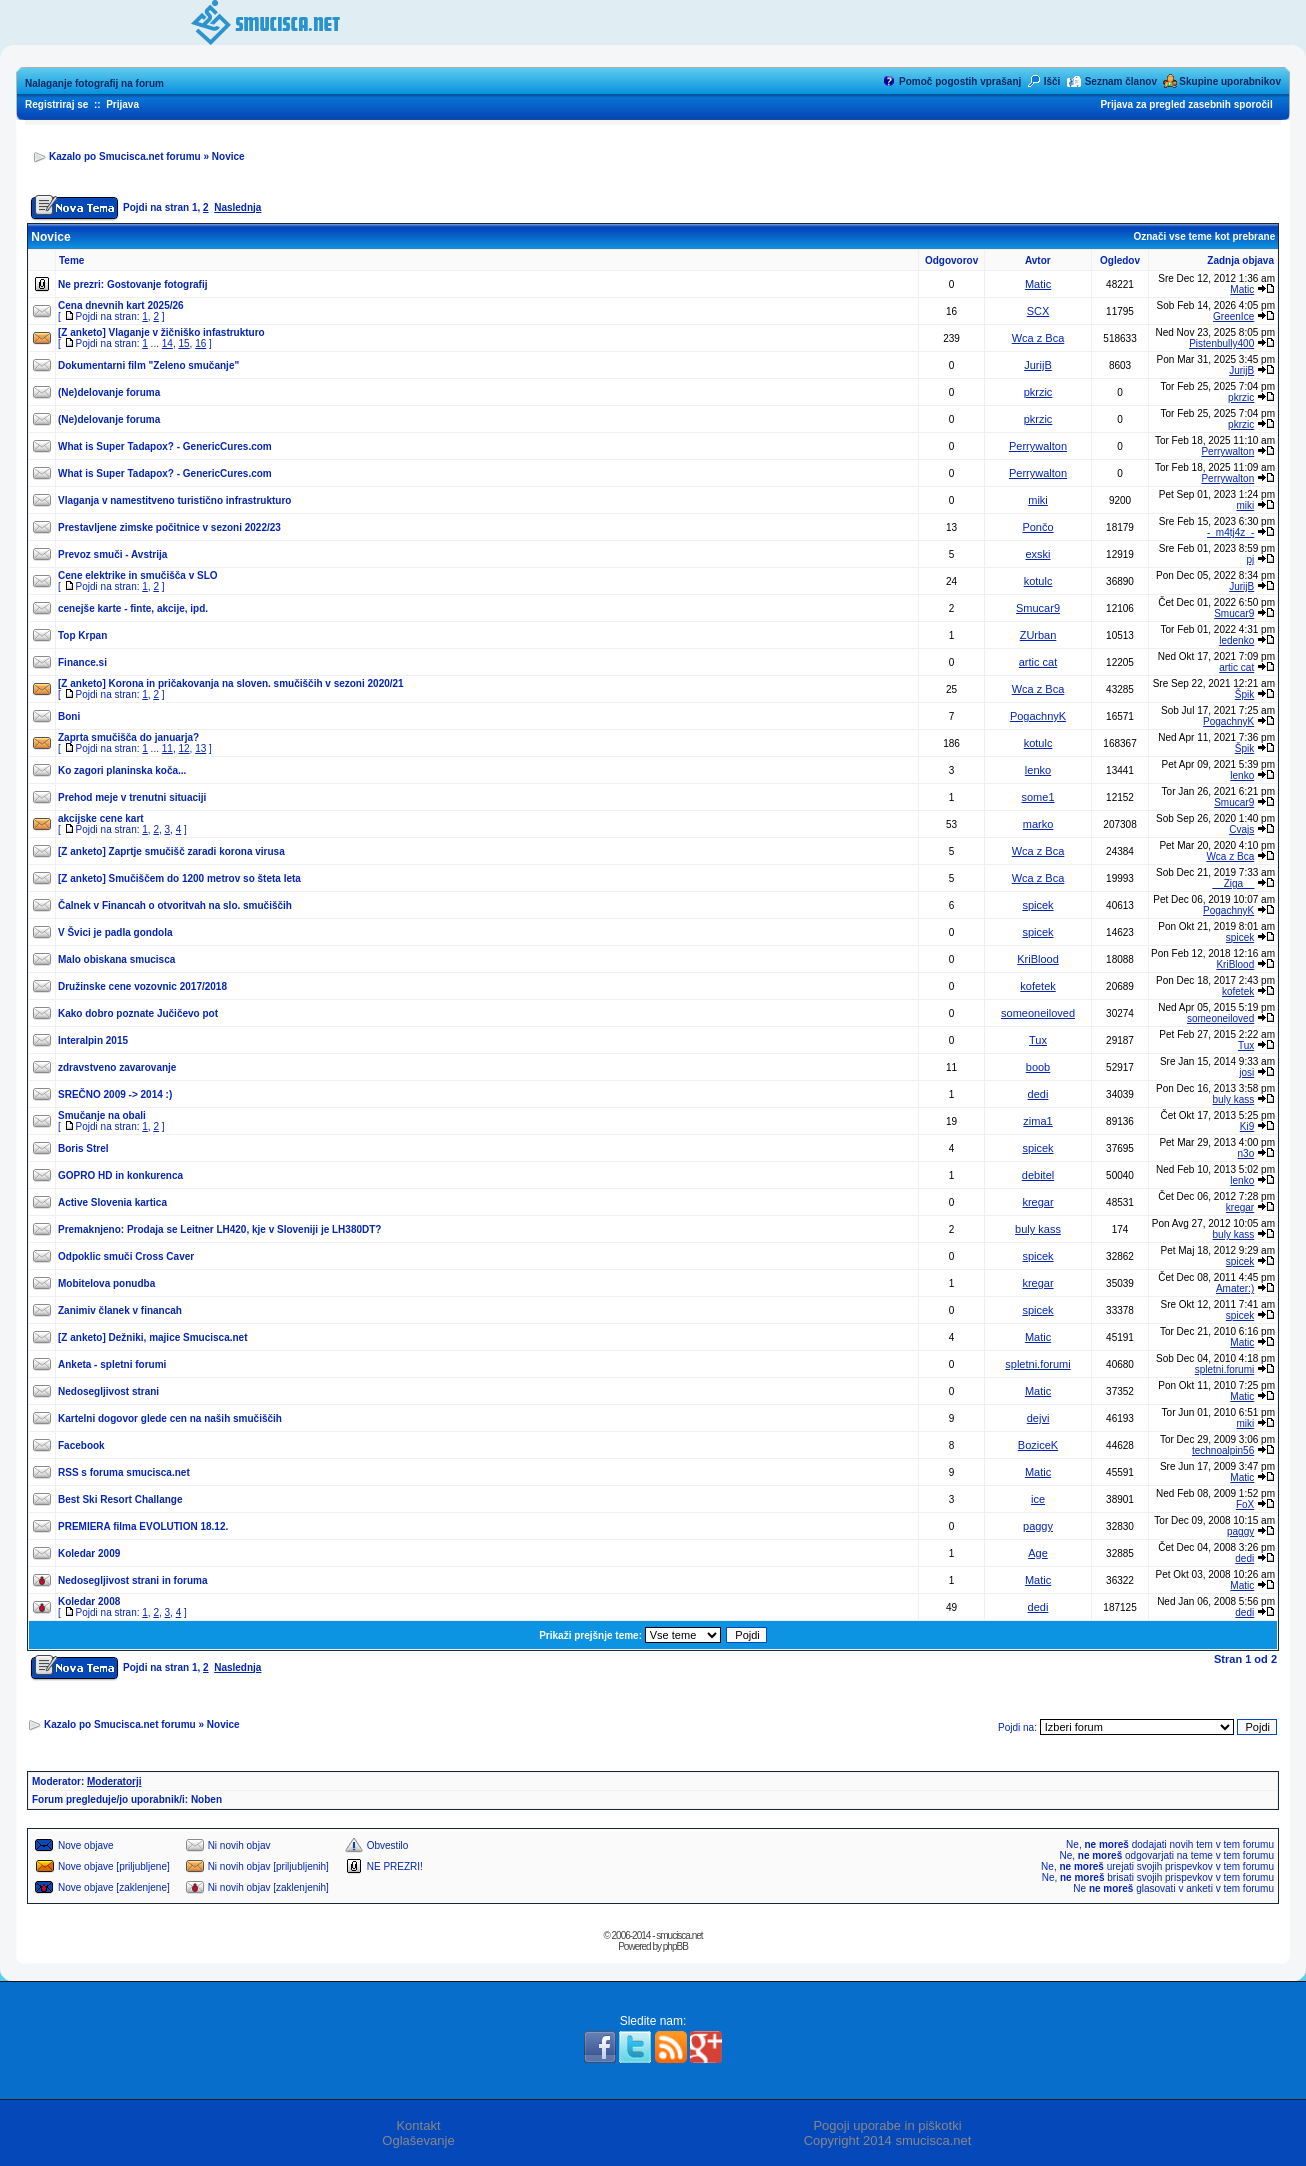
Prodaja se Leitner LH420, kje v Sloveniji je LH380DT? (254, 1229)
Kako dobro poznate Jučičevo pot (138, 1013)
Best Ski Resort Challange (120, 1499)
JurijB (1038, 365)
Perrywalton (1038, 446)
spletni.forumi (1037, 1364)
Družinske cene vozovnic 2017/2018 (142, 986)
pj (1250, 559)
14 (167, 343)
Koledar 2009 (89, 1553)
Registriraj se (56, 104)
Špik (1244, 694)
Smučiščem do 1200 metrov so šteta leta (205, 878)
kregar (1037, 1202)
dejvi (1038, 1418)
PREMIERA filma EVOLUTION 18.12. (143, 1526)
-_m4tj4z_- (1230, 532)
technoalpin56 (1223, 1450)
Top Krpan (82, 635)
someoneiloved (1038, 1013)
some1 (1038, 797)
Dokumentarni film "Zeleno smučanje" (148, 365)
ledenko (1236, 640)
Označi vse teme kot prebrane (1204, 236)
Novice (228, 156)
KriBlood (1038, 959)
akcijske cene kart (101, 818)
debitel (1038, 1175)
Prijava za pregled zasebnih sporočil (1186, 104)
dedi (1038, 1094)
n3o (1246, 1153)
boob (1038, 1067)
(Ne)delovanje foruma (109, 392)
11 (167, 748)
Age (1038, 1553)
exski (1037, 554)
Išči (1052, 81)
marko (1038, 824)
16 (200, 343)
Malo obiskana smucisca (116, 959)
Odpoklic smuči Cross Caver (126, 1256)
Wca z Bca (1038, 338)
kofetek (1037, 986)
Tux (1038, 1040)
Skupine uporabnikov (1230, 81)
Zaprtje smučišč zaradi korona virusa (197, 851)
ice (1038, 1499)
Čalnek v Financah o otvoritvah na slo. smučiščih (175, 905)
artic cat (1038, 662)
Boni (69, 716)
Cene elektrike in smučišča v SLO (138, 575)
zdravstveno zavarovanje (117, 1067)
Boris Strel (83, 1148)
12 (183, 748)
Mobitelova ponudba (106, 1283)
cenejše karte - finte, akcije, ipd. (133, 608)
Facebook (81, 1445)
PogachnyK (1038, 716)
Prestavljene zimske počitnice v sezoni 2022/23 (169, 527)
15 (183, 343)
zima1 (1037, 1121)
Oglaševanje (418, 2140)
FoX (1245, 1504)
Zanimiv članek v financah (120, 1310)
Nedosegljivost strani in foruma (132, 1580)
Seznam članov (1121, 81)
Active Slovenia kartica (112, 1202)
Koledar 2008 (89, 1601)
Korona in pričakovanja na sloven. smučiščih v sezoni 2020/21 (256, 683)
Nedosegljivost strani (108, 1391)
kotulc (1038, 581)
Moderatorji (114, 1781)
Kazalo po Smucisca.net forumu (125, 156)
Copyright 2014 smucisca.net (888, 2140)
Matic (1038, 284)
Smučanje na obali (102, 1115)
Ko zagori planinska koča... (122, 770)
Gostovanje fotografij (157, 284)
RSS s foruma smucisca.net (124, 1472)
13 (200, 748)
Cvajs (1241, 829)
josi (1246, 1072)
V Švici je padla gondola (115, 932)
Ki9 (1247, 1126)
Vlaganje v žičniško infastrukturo (187, 332)
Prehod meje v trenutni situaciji (132, 797)
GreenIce (1233, 316)
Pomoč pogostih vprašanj (960, 81)
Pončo (1037, 527)
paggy (1038, 1526)
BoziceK (1038, 1445)
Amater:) (1235, 1288)
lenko (1038, 770)
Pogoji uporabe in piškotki (887, 2125)
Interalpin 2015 (93, 1040)
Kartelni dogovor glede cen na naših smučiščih (170, 1418)
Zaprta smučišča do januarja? (128, 737)
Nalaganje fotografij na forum (94, 83)
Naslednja (237, 207)
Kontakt (418, 2125)
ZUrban (1038, 635)
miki (1038, 500)
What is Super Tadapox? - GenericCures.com (165, 446)
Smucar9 (1038, 608)
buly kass (1234, 1099)
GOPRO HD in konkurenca (120, 1175)
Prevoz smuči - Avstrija (112, 554)
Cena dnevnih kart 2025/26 (121, 305)
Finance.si (82, 662)
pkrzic (1038, 392)
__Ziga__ (1234, 883)
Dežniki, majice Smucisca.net (178, 1337)
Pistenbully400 (1221, 343)
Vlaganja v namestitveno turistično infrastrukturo (174, 500)
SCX (1038, 311)
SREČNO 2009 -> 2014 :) (115, 1094)
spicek (1037, 905)
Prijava (122, 104)
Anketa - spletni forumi (112, 1364)
